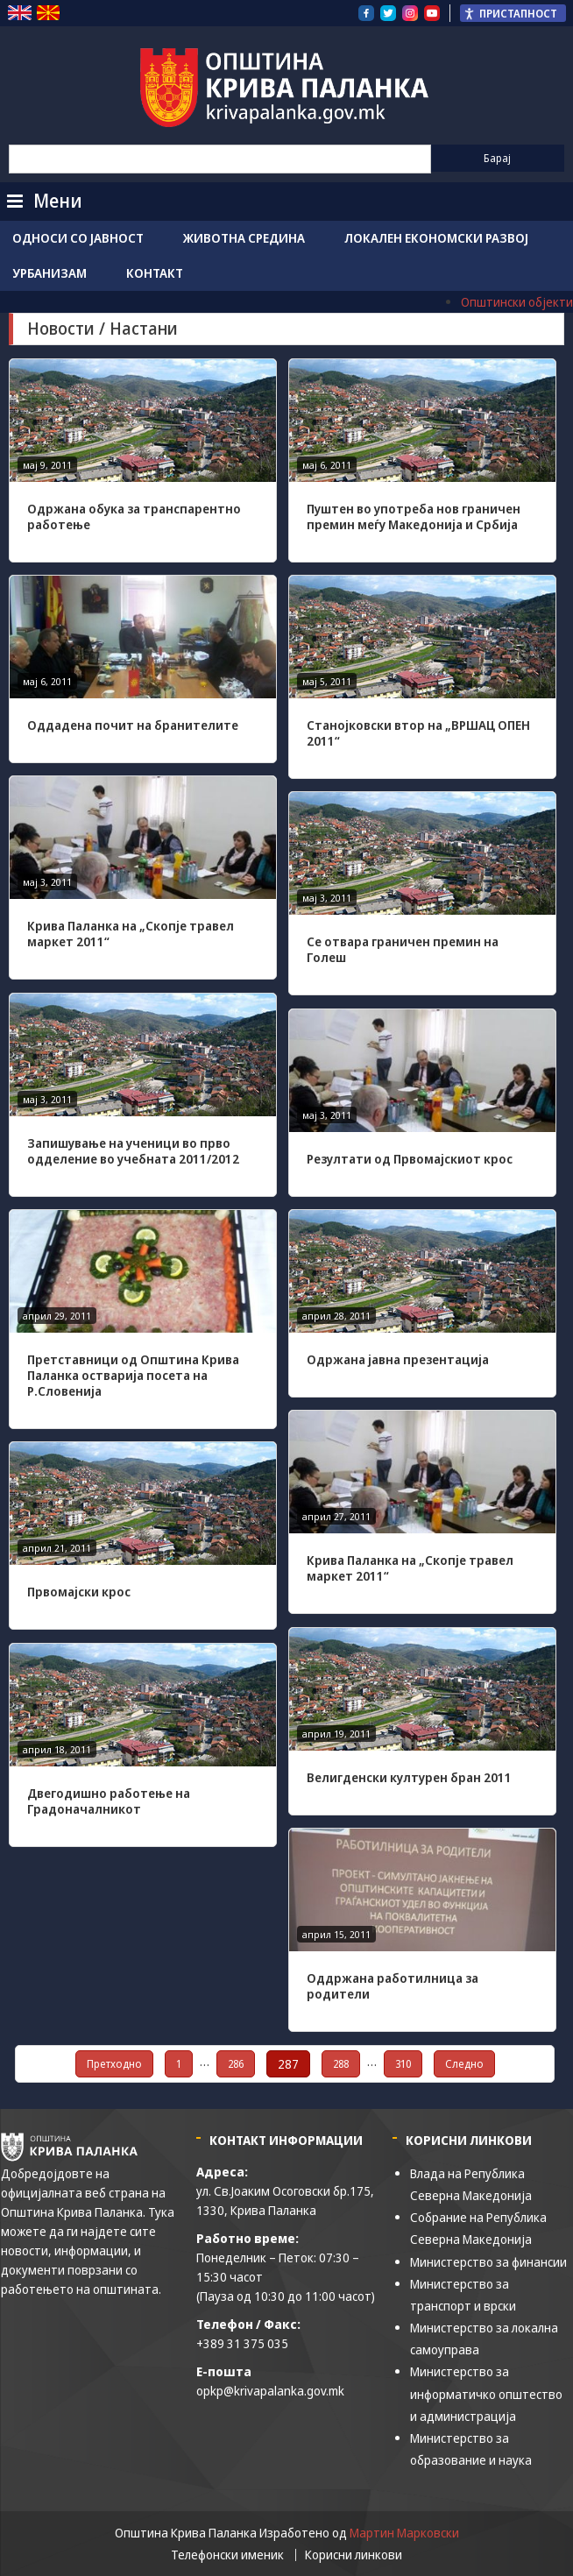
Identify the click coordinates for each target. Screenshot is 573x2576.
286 (236, 2063)
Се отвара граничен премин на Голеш (403, 949)
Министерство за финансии (488, 2262)
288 (341, 2063)
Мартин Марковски (404, 2532)
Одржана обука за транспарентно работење (134, 516)
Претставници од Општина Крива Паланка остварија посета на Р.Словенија (133, 1375)
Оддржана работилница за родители (392, 1986)
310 (403, 2063)
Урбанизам (49, 273)
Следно (464, 2063)
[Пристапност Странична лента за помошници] (513, 13)
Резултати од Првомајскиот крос (410, 1158)
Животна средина (244, 238)
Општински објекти (517, 302)
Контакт (154, 273)
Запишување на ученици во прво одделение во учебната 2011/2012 (133, 1151)
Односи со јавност (78, 238)
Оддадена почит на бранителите (132, 725)
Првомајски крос (79, 1591)
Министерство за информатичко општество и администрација (486, 2393)
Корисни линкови (353, 2555)
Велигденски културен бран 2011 (409, 1777)
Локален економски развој (436, 238)
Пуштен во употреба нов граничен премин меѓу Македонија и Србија (413, 516)
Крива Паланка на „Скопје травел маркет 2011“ (130, 933)
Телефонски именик (227, 2555)
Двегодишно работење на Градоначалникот (108, 1801)
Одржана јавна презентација (398, 1359)
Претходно (114, 2063)
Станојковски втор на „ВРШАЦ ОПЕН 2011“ (418, 733)
